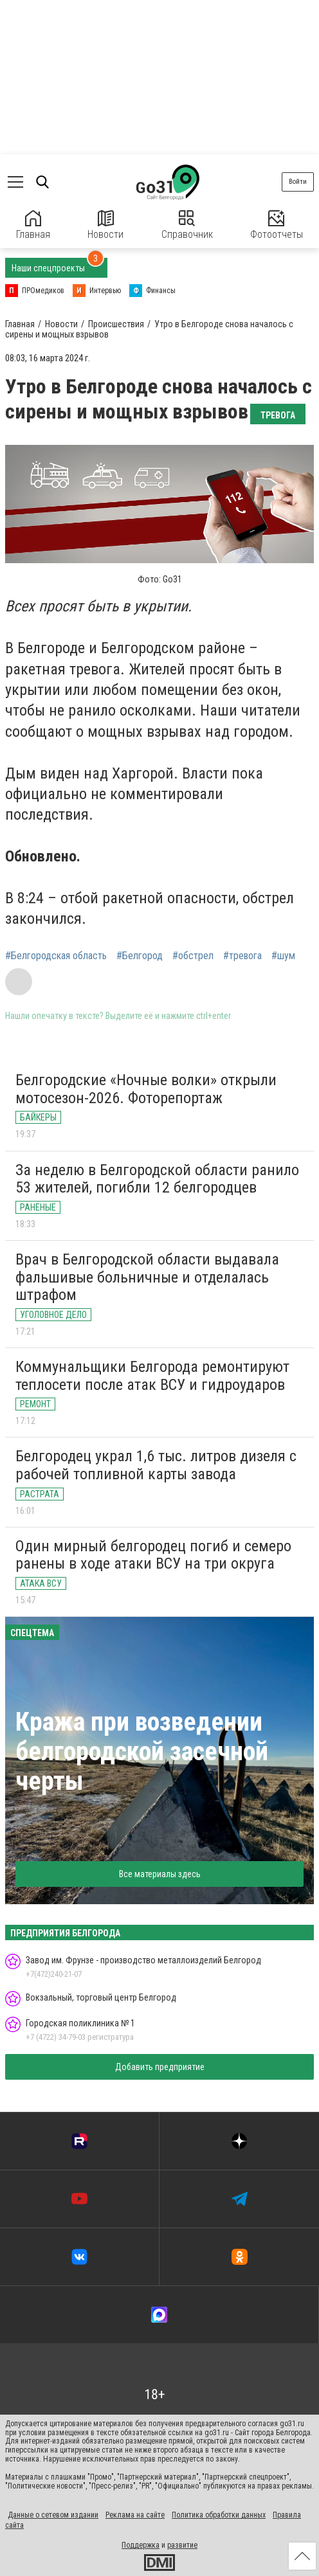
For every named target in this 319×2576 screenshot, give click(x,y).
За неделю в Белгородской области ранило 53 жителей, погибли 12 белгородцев (157, 1179)
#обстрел (193, 956)
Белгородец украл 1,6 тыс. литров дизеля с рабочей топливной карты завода (155, 1465)
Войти (298, 181)
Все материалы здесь (160, 1874)
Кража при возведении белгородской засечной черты (141, 1751)
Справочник (187, 225)
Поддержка (141, 2545)
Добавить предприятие (160, 2067)
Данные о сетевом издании (53, 2514)
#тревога (242, 956)
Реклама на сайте (135, 2514)
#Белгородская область (56, 956)
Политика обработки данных (219, 2514)
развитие (182, 2545)
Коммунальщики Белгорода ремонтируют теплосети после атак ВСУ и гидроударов (152, 1376)
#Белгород (139, 956)
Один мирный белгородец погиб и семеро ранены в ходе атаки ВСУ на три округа (153, 1555)
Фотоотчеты (276, 225)
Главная (33, 225)
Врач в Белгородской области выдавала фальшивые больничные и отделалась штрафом (147, 1277)
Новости (105, 225)
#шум (283, 956)
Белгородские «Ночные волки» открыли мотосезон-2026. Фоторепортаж (146, 1089)
